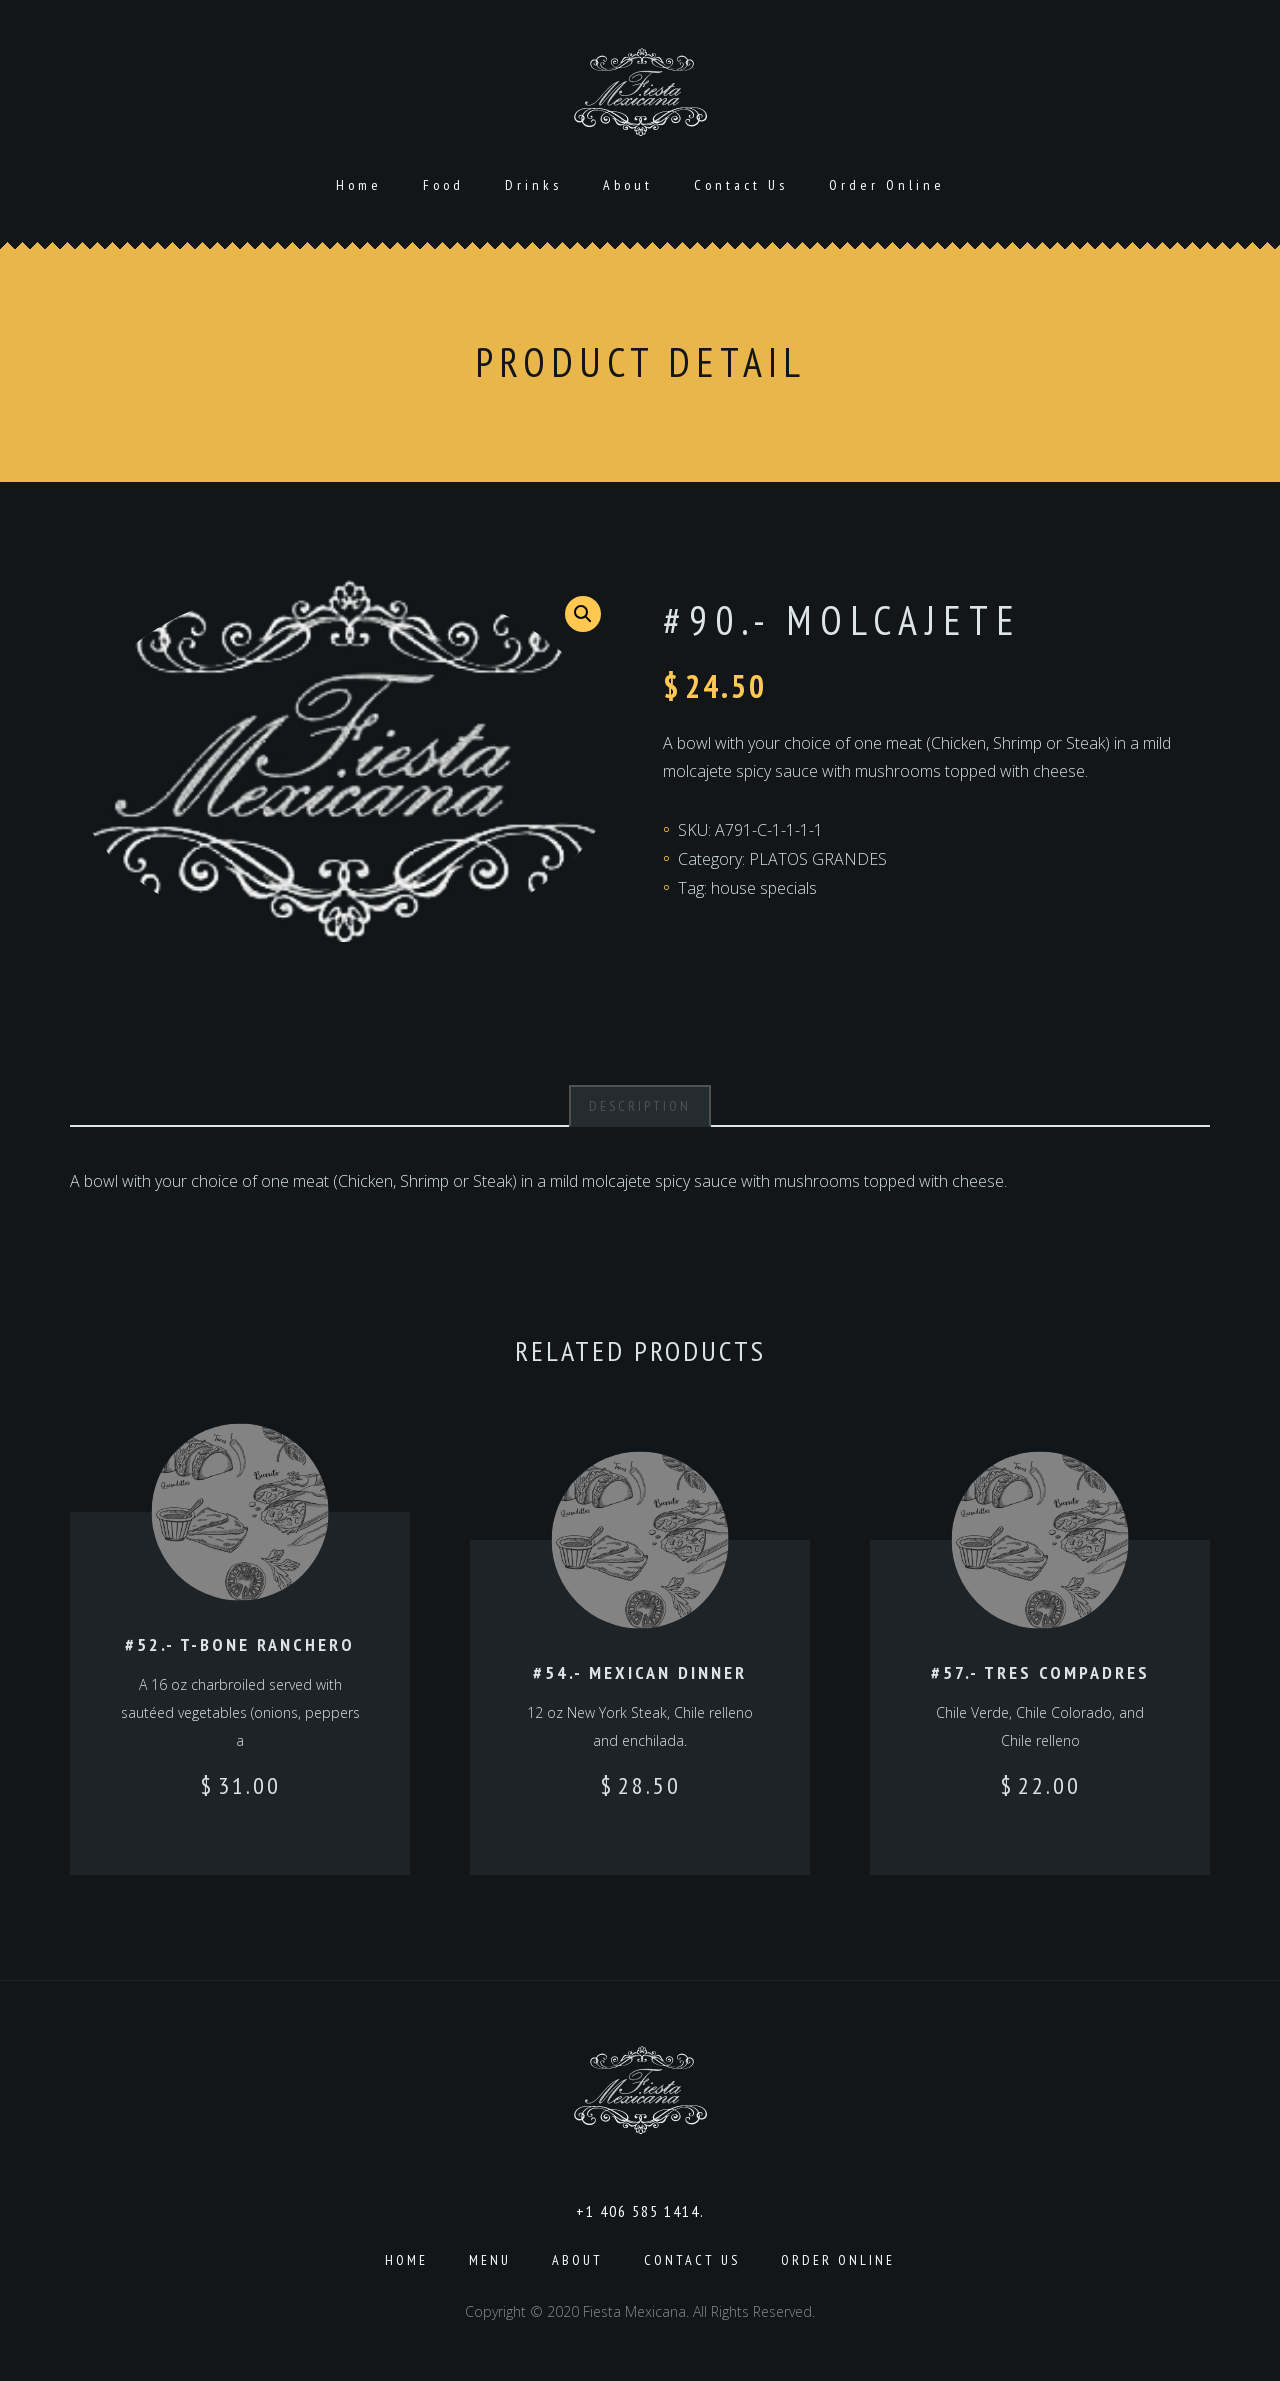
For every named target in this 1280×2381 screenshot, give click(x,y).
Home (359, 185)
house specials (764, 888)
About (628, 185)
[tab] (640, 1106)
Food (443, 185)
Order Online (887, 185)
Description (640, 1106)
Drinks (533, 185)
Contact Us (741, 185)
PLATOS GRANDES (818, 859)
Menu (490, 2260)
